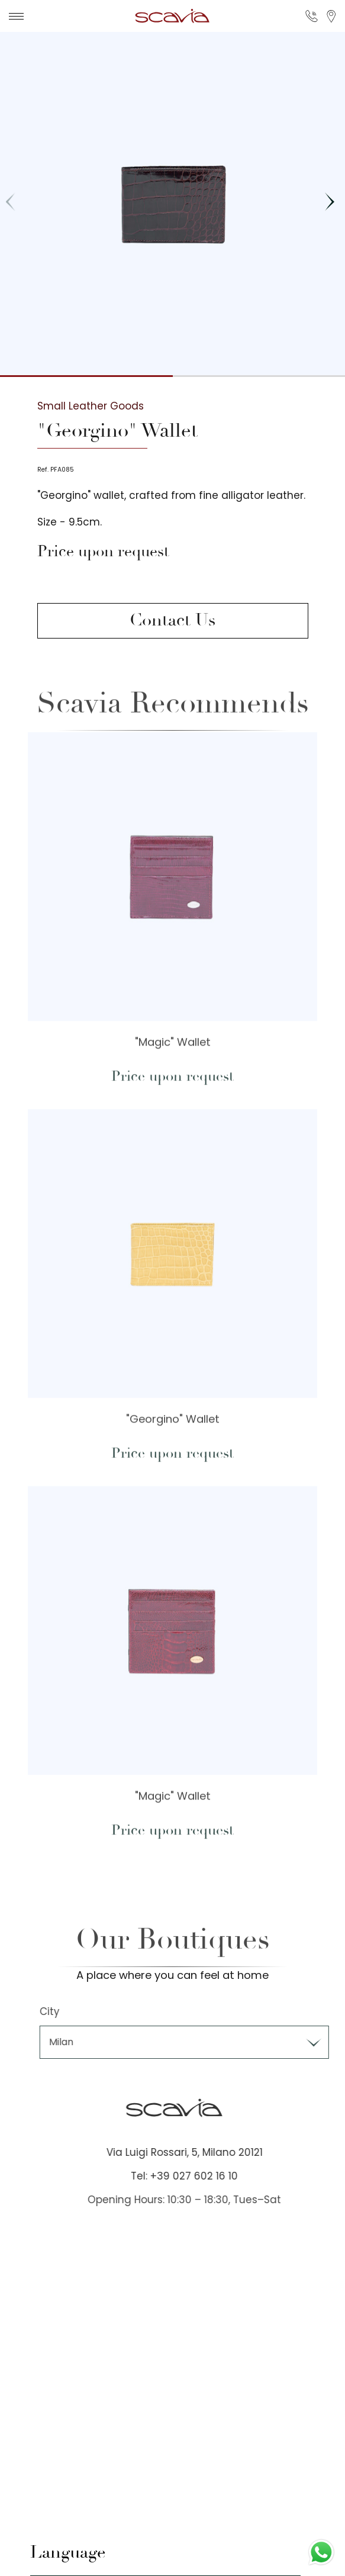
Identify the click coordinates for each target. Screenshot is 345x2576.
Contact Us (172, 620)
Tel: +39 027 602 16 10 (199, 2176)
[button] (329, 202)
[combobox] (200, 2042)
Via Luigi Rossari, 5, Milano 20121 (200, 2152)
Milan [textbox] (77, 2042)
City (66, 2011)
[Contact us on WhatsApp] (321, 2552)
